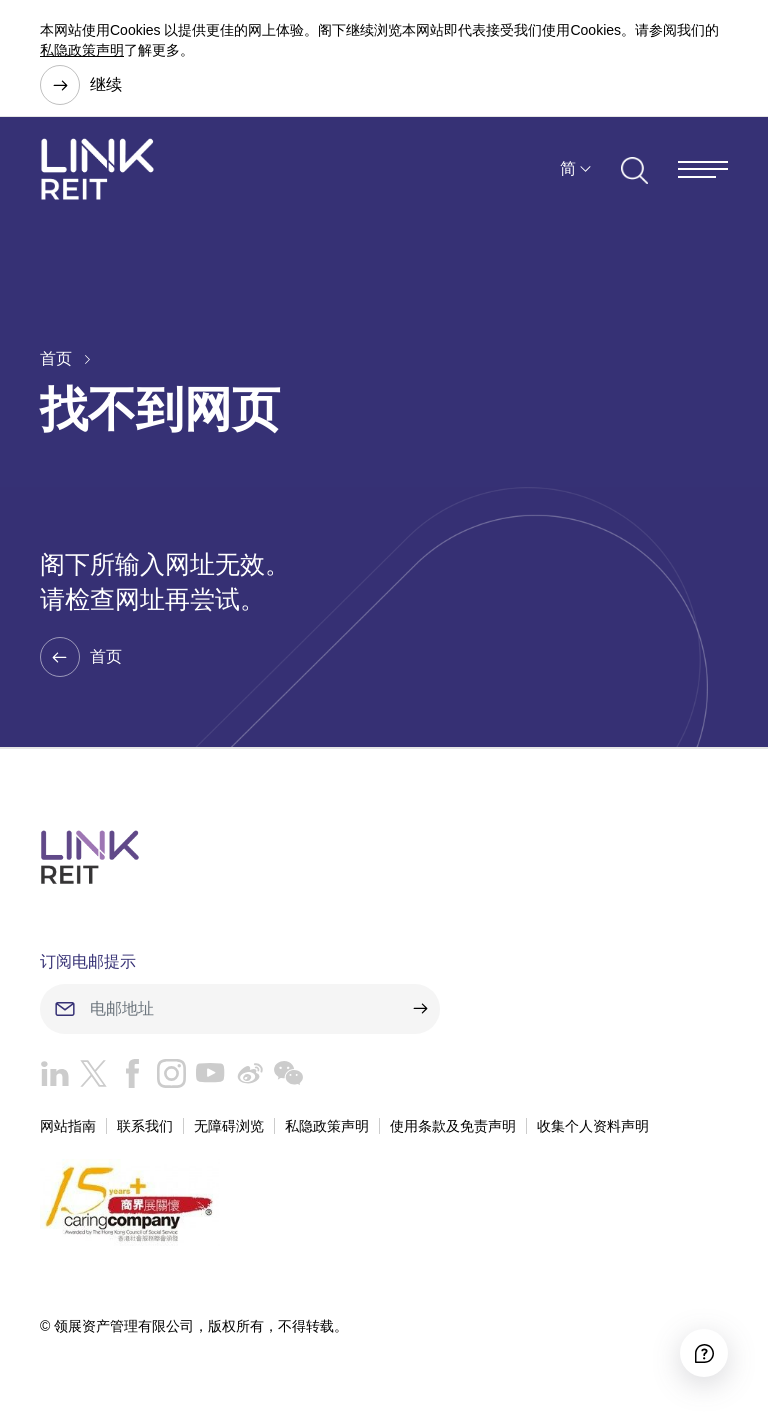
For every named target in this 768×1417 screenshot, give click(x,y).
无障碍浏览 (229, 1126)
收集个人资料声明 (593, 1126)
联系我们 (145, 1126)
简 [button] (568, 168)
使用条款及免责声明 (453, 1126)
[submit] (420, 1009)
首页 (56, 358)
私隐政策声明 (82, 50)
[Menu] (703, 169)
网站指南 (68, 1126)
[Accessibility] (704, 1353)
